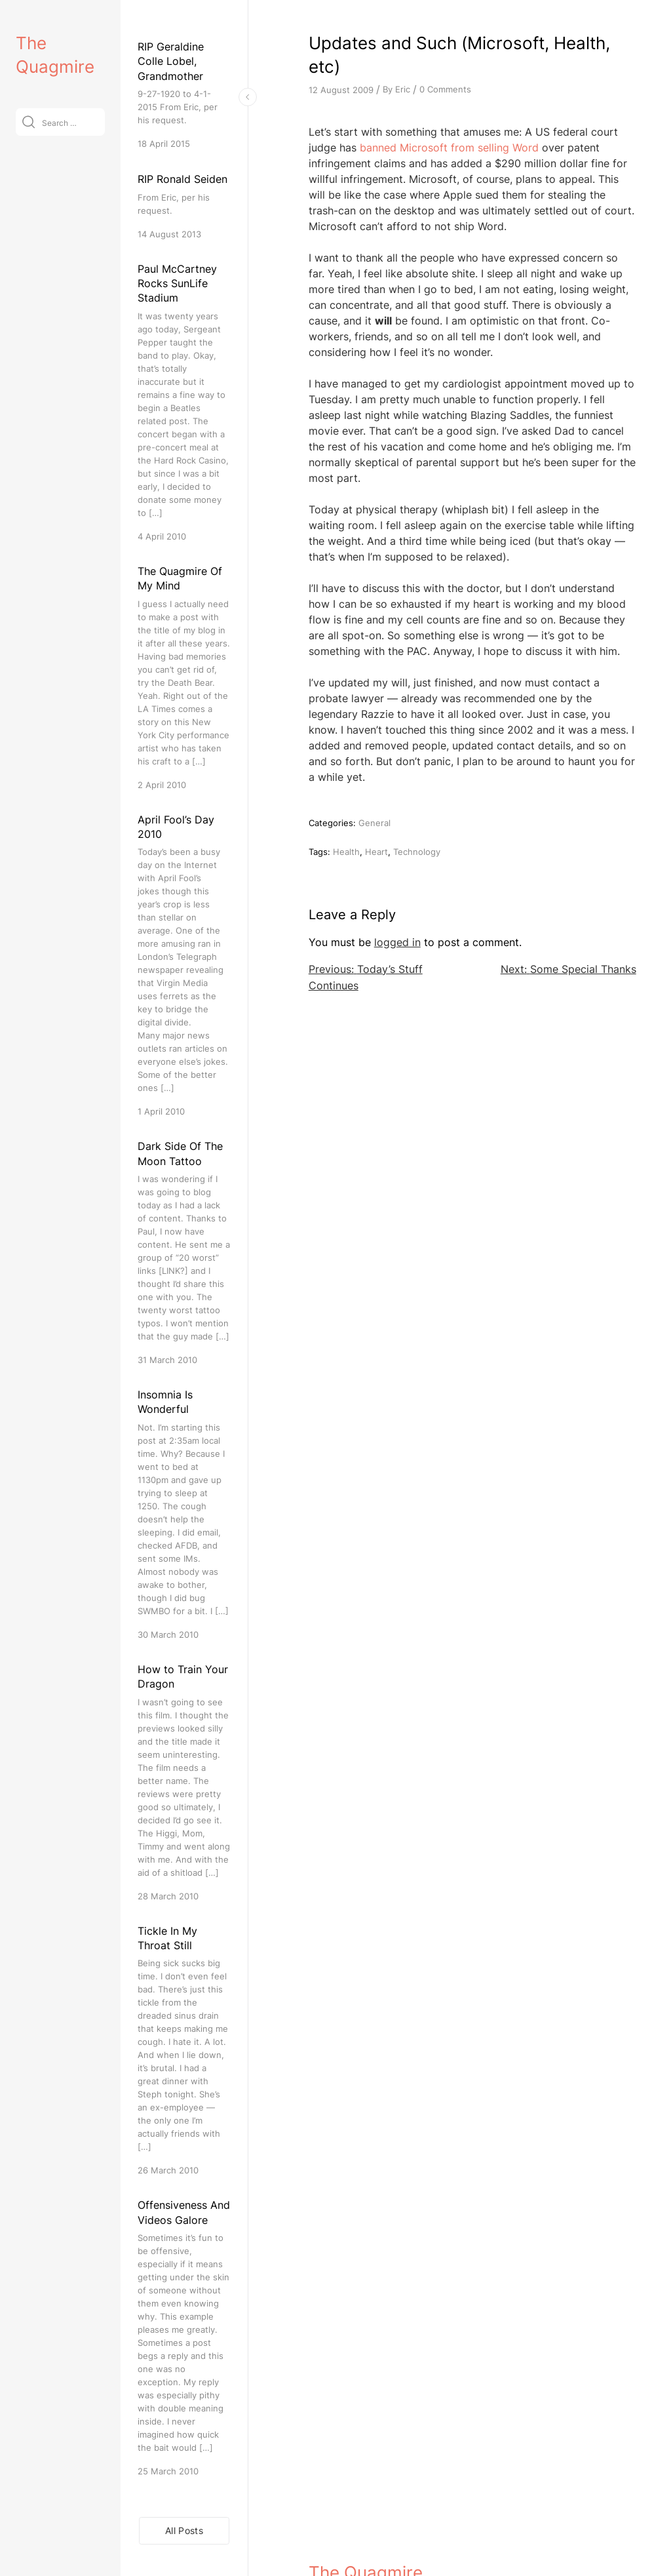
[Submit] (28, 121)
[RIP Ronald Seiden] (183, 205)
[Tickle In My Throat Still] (183, 2050)
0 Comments (445, 89)
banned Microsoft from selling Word (449, 147)
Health (346, 851)
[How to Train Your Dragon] (183, 1782)
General (374, 823)
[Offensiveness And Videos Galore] (183, 2338)
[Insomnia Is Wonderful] (183, 1514)
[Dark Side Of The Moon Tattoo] (183, 1252)
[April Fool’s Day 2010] (183, 965)
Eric (402, 89)
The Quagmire (366, 2509)
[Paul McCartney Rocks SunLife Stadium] (183, 402)
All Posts (184, 2530)
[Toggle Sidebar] (248, 97)
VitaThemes (404, 2538)
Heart (376, 851)
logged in (397, 942)
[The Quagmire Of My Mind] (183, 677)
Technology (416, 851)
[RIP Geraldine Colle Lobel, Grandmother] (183, 94)
